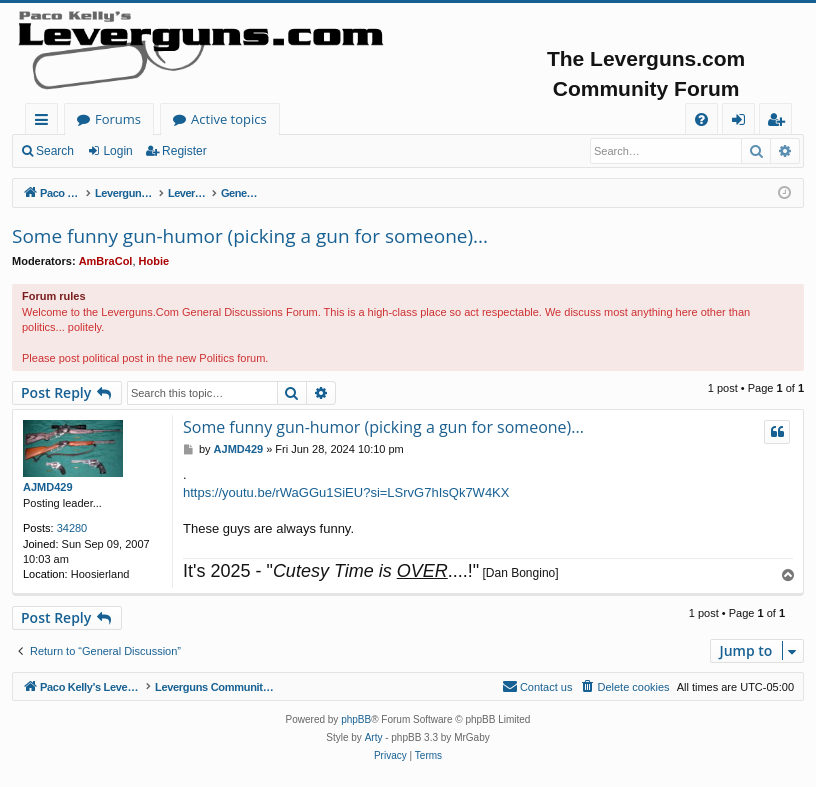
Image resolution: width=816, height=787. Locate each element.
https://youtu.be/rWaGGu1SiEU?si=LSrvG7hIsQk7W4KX (346, 492)
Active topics (426, 119)
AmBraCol (106, 261)
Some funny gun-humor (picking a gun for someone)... (250, 236)
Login (117, 151)
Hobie (154, 261)
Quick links (45, 122)
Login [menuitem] (742, 122)
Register (184, 151)
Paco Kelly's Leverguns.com (159, 119)
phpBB (356, 719)
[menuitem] (701, 119)
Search (55, 151)
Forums (315, 119)
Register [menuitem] (780, 122)
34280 (72, 528)
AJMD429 (48, 487)
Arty (374, 737)
